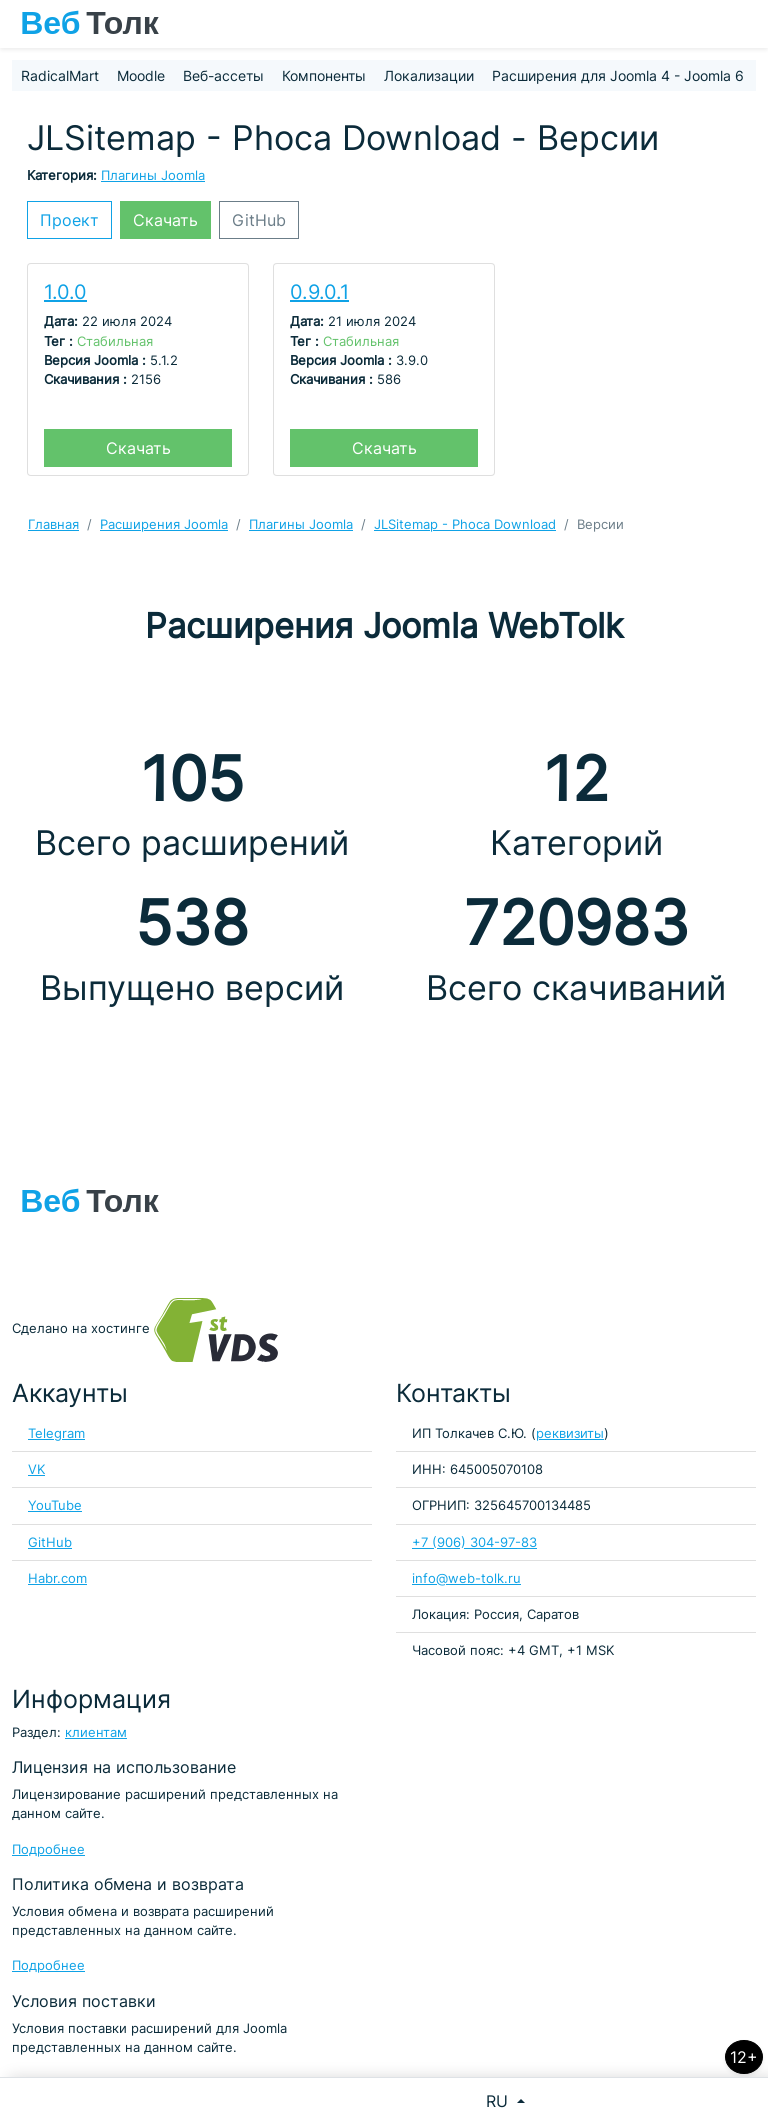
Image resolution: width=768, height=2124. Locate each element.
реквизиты (570, 1433)
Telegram (56, 1433)
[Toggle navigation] (743, 24)
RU (499, 2101)
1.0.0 (65, 292)
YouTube (55, 1505)
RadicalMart (60, 75)
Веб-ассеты (223, 75)
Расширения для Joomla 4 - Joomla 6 (618, 75)
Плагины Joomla (153, 175)
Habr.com (57, 1578)
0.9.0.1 (319, 292)
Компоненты (324, 75)
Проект (69, 220)
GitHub (259, 220)
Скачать (165, 220)
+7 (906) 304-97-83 (474, 1542)
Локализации (429, 75)
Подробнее (48, 1849)
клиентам (96, 1732)
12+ (744, 2057)
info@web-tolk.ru (466, 1578)
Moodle (141, 75)
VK (36, 1469)
